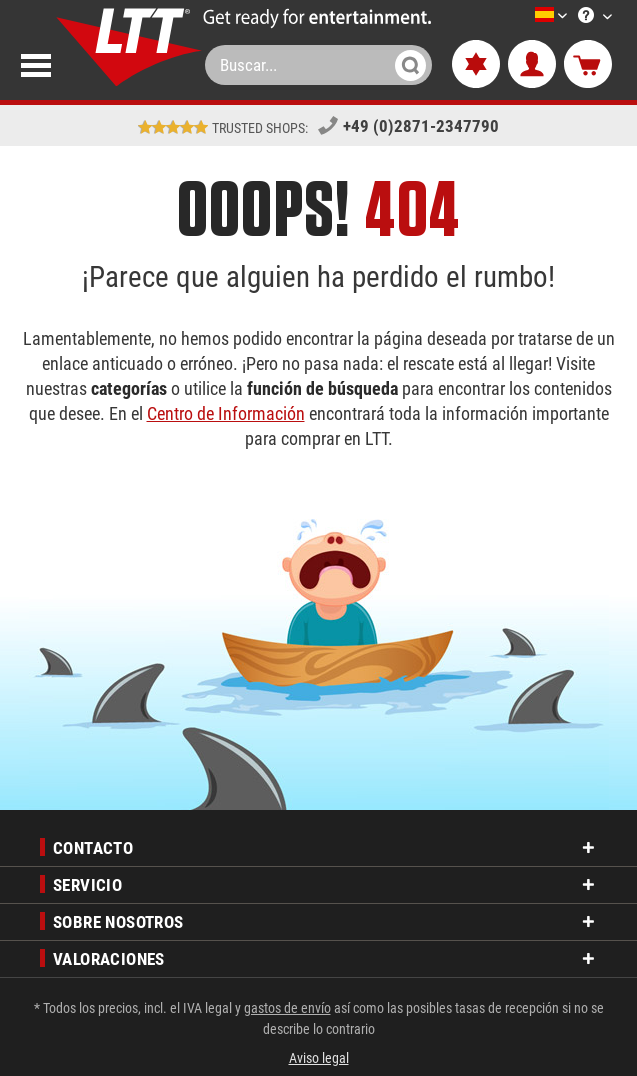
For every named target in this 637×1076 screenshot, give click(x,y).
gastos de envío (287, 1008)
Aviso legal (319, 1058)
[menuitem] (521, 16)
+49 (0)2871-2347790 (421, 126)
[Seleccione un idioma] (527, 17)
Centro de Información (226, 413)
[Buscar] (410, 65)
